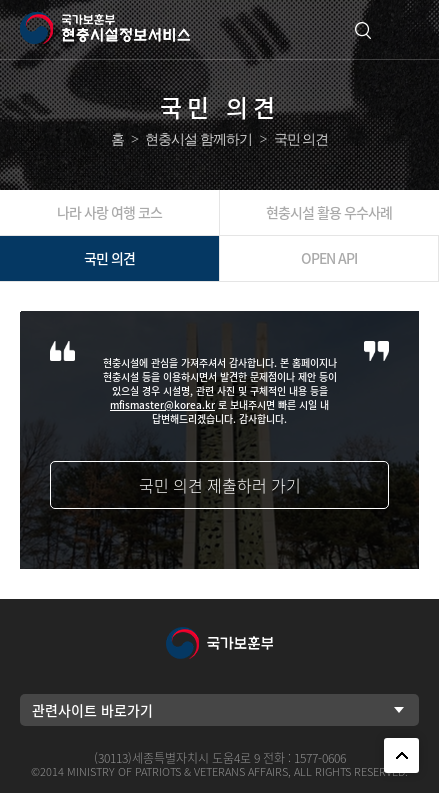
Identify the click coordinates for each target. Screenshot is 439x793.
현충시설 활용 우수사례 (329, 212)
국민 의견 (109, 258)
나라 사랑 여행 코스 (109, 212)
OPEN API (329, 258)
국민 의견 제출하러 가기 (220, 485)
